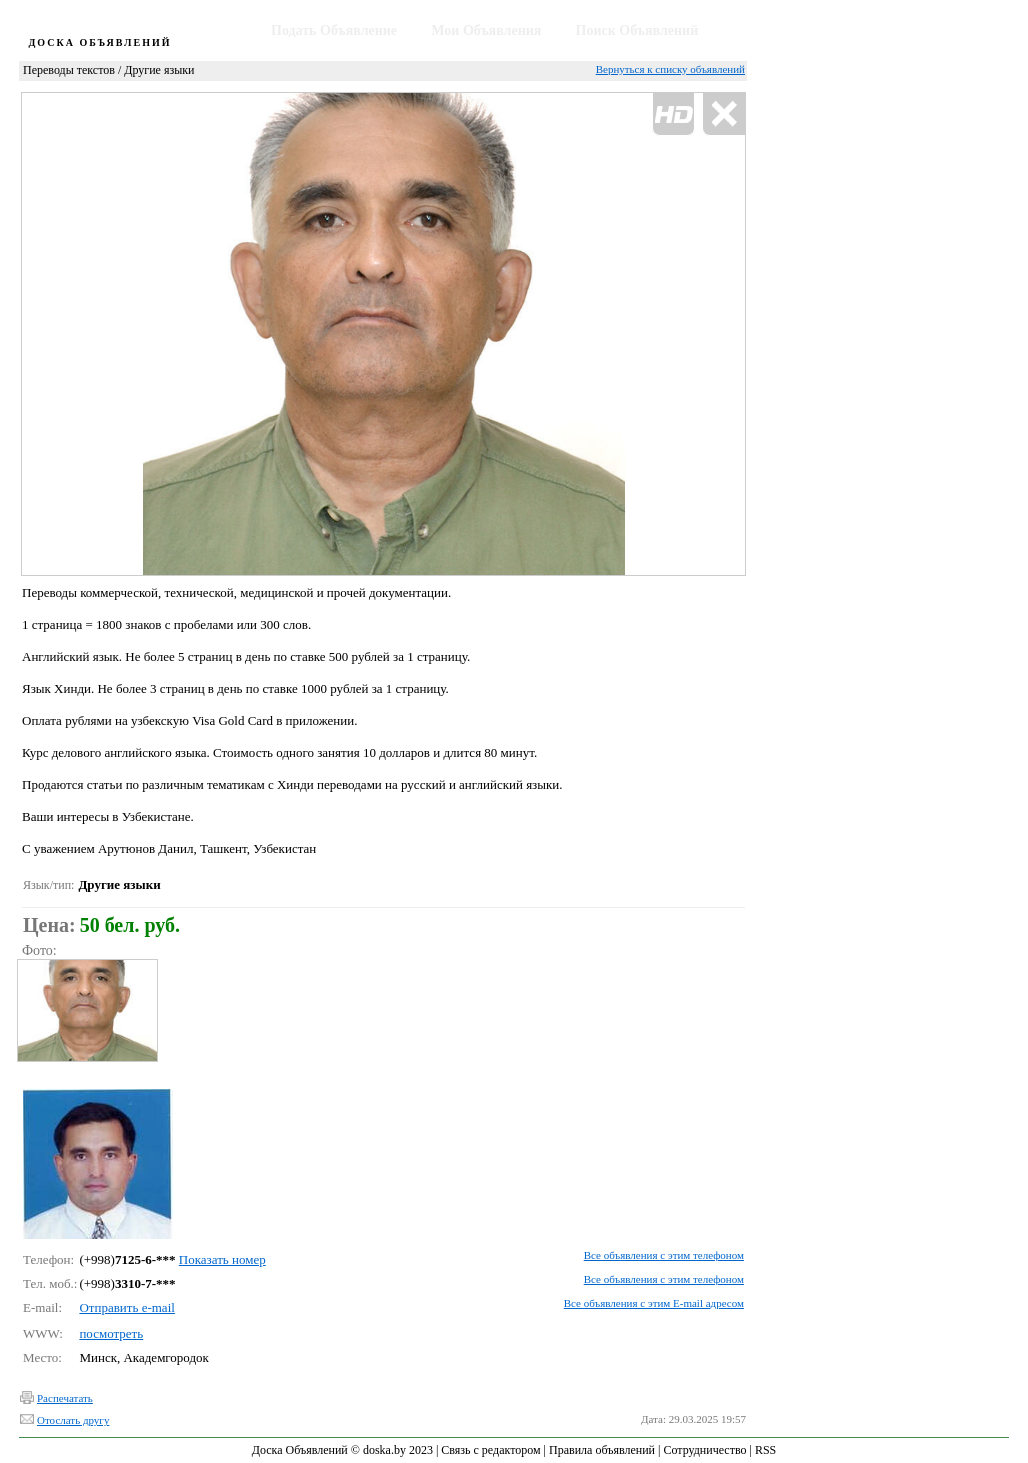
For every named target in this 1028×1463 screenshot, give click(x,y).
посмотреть (111, 1333)
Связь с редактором (490, 1450)
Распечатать (65, 1398)
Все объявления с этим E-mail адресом (654, 1303)
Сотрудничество (704, 1450)
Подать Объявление (334, 30)
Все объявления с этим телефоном (664, 1255)
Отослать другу (73, 1420)
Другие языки (159, 70)
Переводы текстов (69, 70)
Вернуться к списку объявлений (670, 69)
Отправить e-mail (126, 1307)
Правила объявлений (602, 1450)
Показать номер (222, 1259)
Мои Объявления (486, 30)
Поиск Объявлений (637, 30)
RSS (765, 1450)
